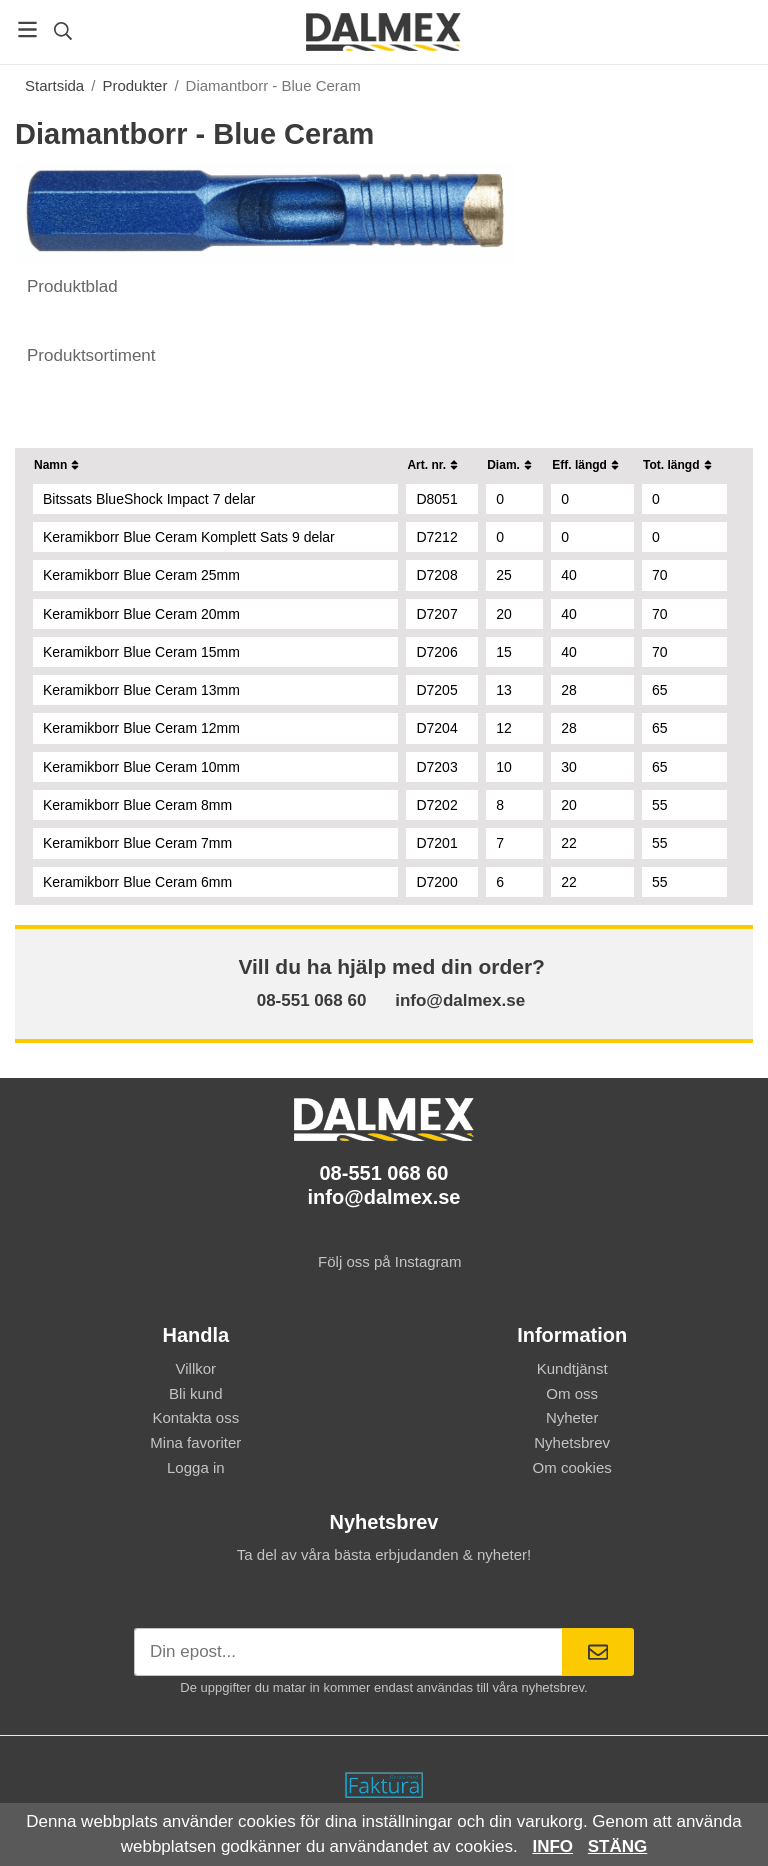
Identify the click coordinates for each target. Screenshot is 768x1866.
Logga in (196, 1467)
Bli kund (195, 1393)
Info (552, 1846)
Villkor (196, 1368)
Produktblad (69, 286)
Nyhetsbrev (572, 1442)
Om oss (572, 1393)
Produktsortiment (88, 355)
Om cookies (572, 1467)
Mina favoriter (195, 1442)
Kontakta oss (195, 1417)
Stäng (618, 1846)
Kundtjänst (572, 1368)
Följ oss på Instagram (384, 1261)
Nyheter (572, 1417)
